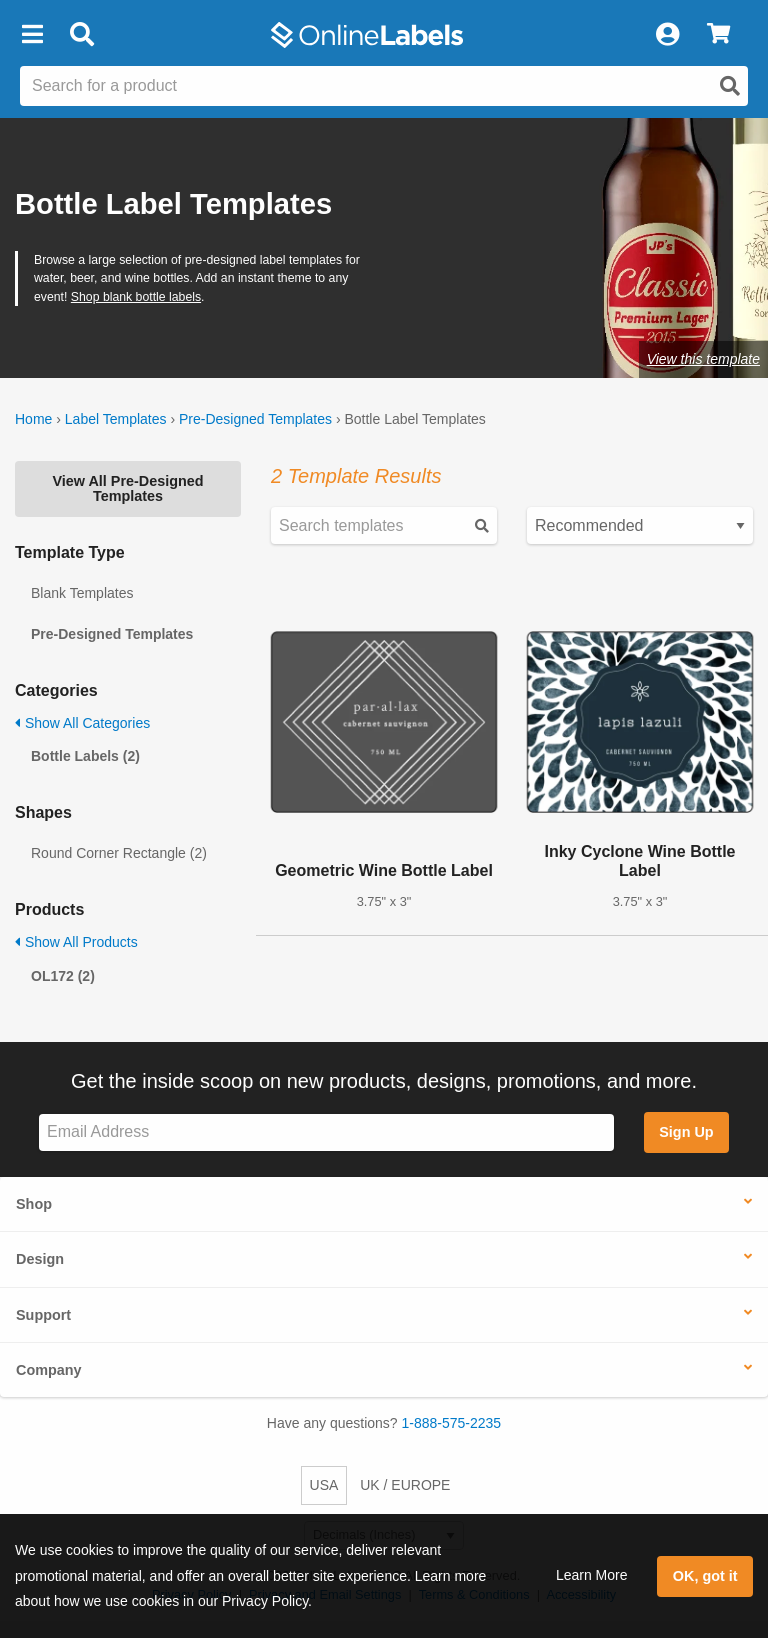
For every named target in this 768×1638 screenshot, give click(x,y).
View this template (703, 359)
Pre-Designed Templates (255, 419)
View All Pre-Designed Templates (127, 488)
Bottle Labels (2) (85, 756)
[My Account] (667, 35)
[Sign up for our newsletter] (326, 1132)
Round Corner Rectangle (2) (119, 853)
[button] (32, 35)
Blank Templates (82, 593)
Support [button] (43, 1315)
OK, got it (705, 1576)
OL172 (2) (63, 976)
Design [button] (40, 1259)
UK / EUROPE (405, 1485)
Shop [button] (34, 1204)
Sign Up (686, 1132)
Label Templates (116, 419)
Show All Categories (82, 723)
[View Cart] (718, 35)
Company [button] (49, 1370)
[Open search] (730, 86)
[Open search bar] (81, 35)
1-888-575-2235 (452, 1423)
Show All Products (76, 942)
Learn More (592, 1575)
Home (33, 419)
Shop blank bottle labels (136, 297)
